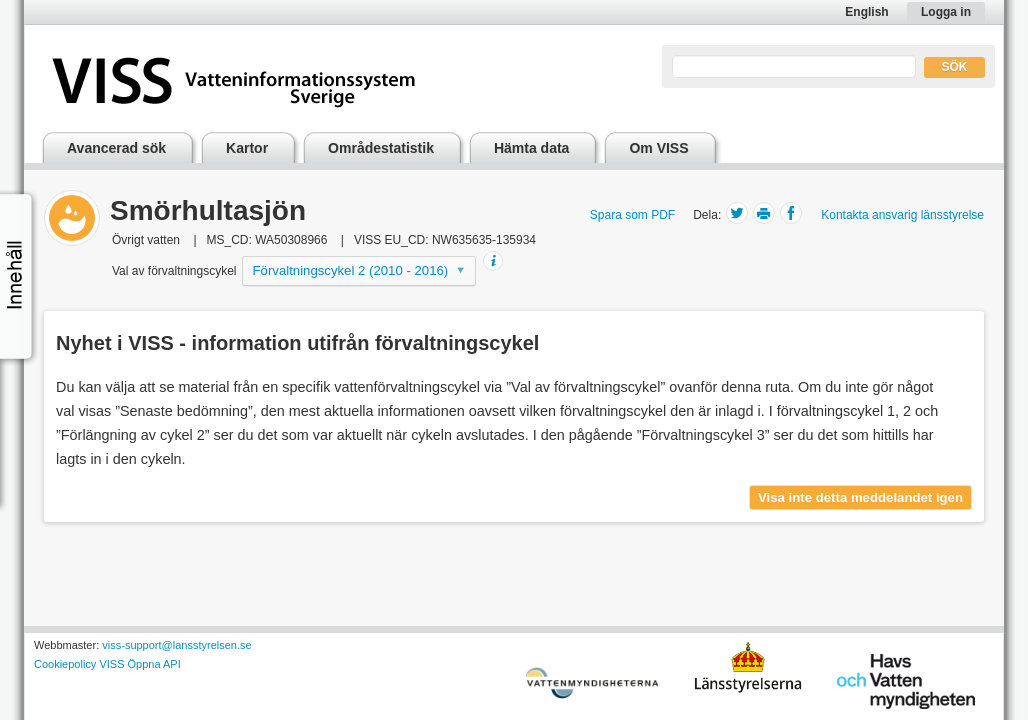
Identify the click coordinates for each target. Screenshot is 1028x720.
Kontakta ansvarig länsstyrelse (902, 215)
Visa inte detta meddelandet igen (860, 497)
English (866, 12)
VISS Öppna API (139, 664)
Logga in (946, 12)
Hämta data (531, 148)
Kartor (247, 148)
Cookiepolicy (65, 664)
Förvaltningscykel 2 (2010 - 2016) (351, 270)
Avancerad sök (116, 148)
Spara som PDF (632, 215)
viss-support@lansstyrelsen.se (176, 645)
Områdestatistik (381, 148)
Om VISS (658, 148)
